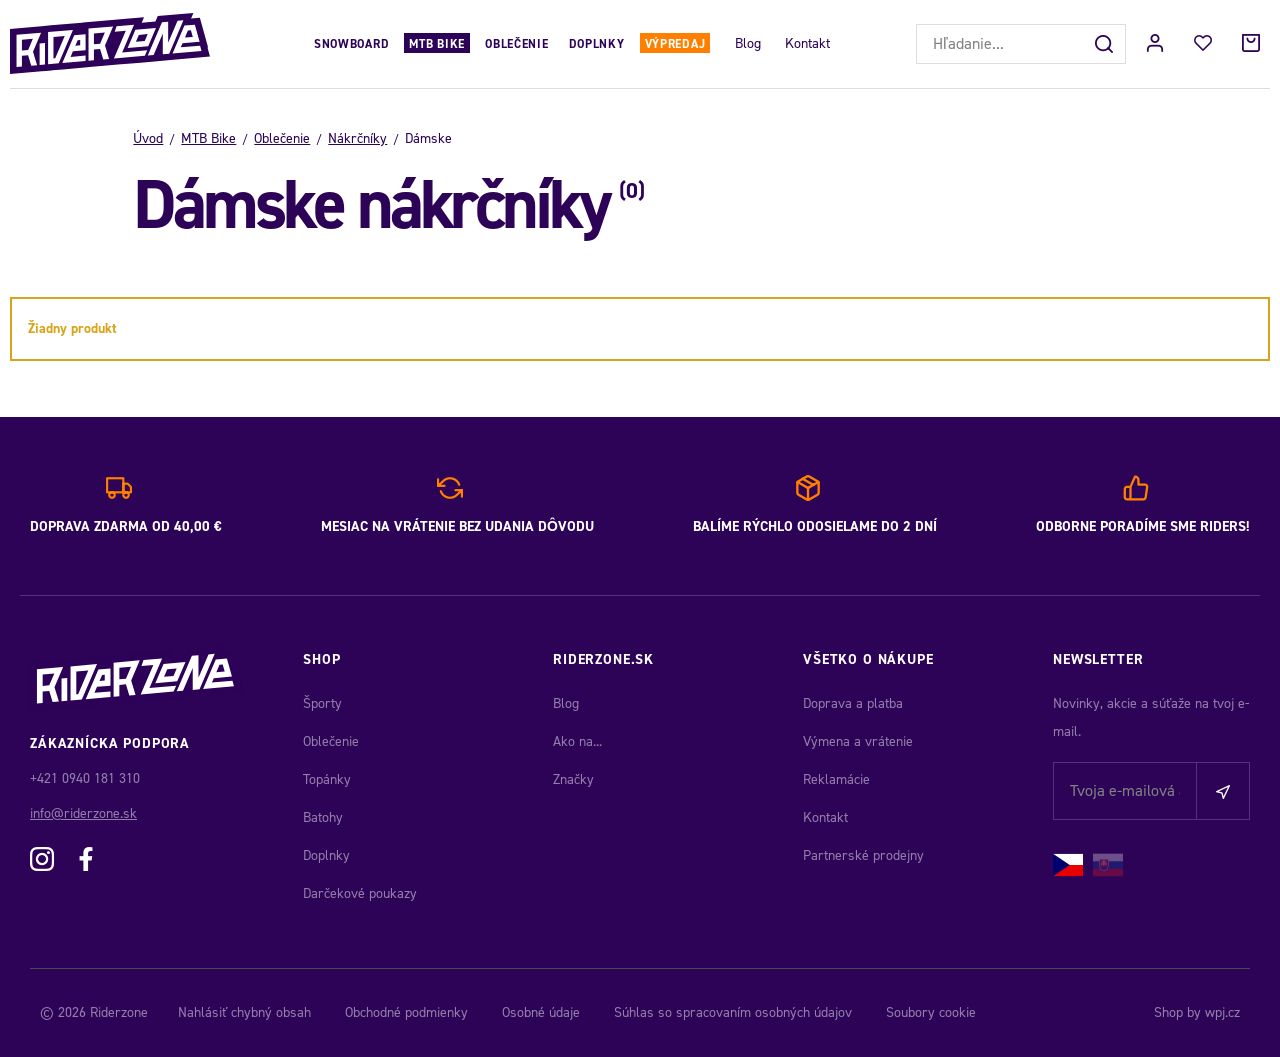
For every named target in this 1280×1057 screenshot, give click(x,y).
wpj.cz (1222, 1012)
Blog (748, 43)
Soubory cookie (931, 1012)
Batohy (323, 817)
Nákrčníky (357, 138)
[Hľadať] (1106, 44)
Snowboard (351, 44)
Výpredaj (675, 44)
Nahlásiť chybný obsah (244, 1012)
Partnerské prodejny (863, 855)
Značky (573, 779)
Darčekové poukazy (360, 893)
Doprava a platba (853, 703)
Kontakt (807, 43)
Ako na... (577, 741)
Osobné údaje (541, 1012)
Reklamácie (836, 779)
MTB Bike (437, 44)
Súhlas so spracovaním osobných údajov (733, 1012)
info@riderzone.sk (83, 813)
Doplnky (597, 44)
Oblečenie (516, 44)
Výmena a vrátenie (858, 741)
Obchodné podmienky (406, 1012)
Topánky (327, 779)
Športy (322, 703)
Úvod (148, 138)
